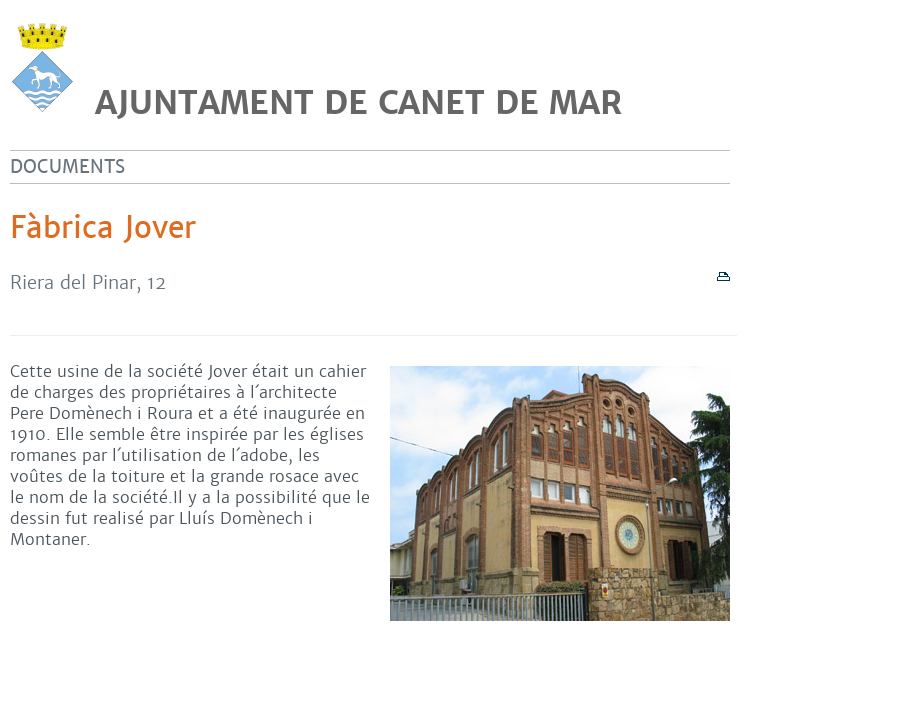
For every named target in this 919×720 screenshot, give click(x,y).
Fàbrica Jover (103, 228)
